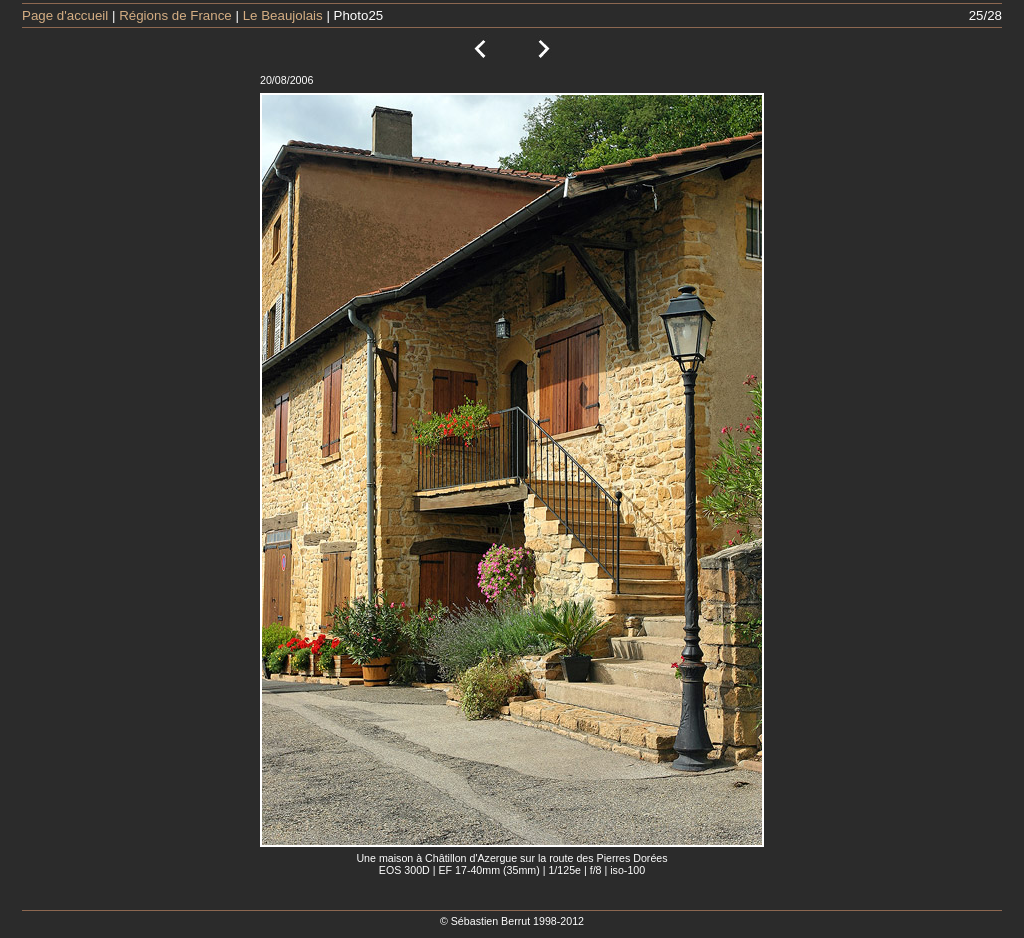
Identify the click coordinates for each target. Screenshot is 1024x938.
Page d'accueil (65, 15)
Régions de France (175, 15)
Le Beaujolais (283, 15)
